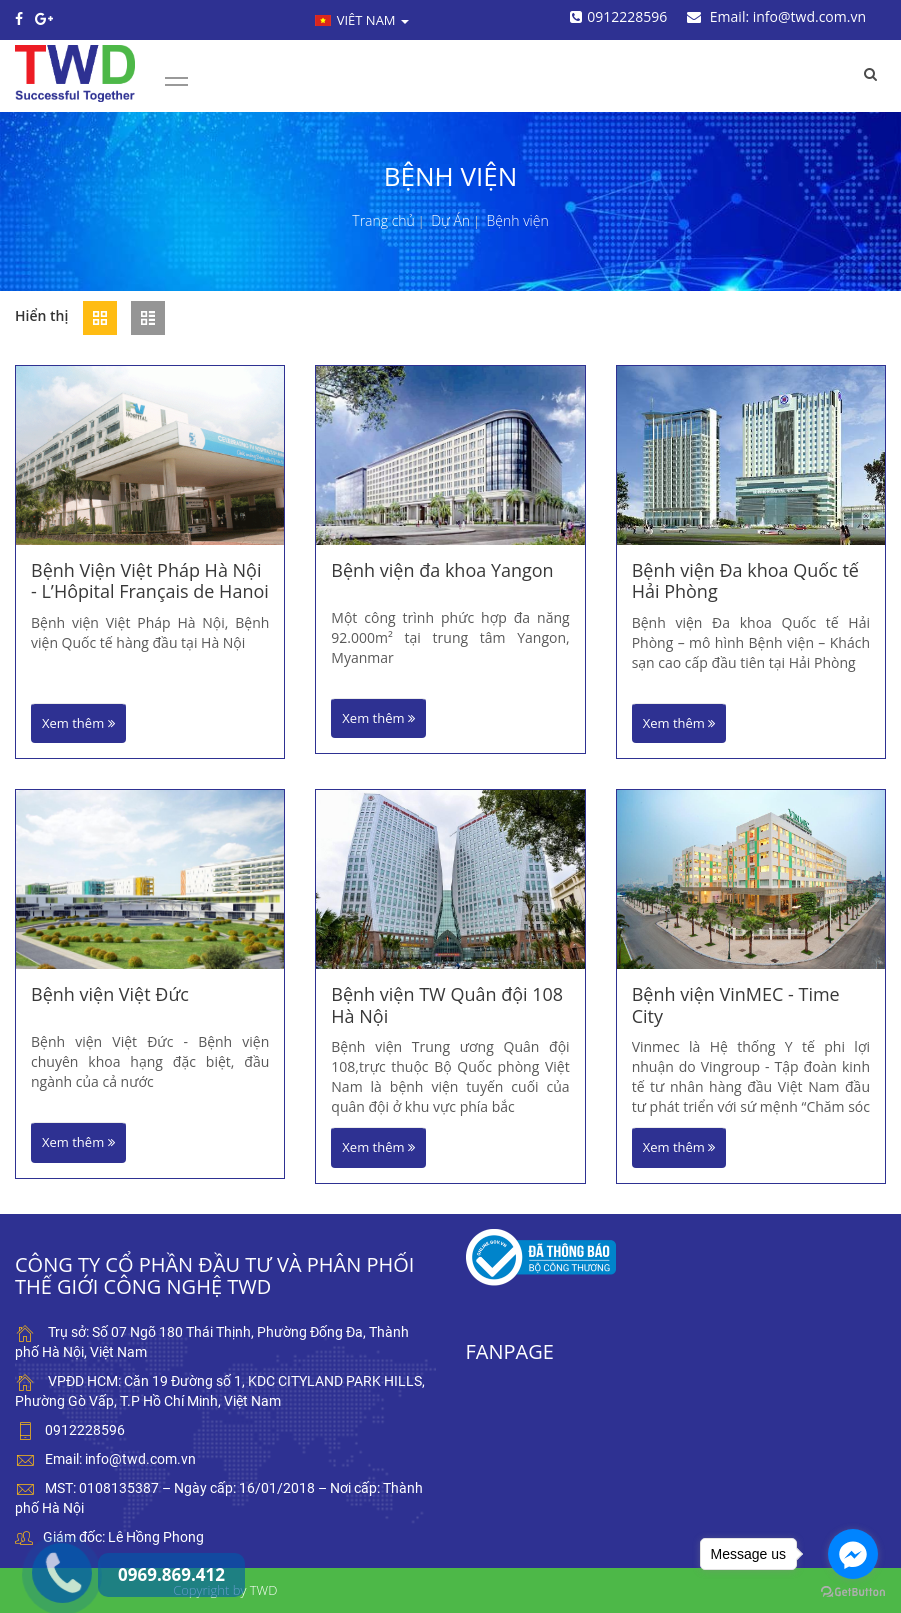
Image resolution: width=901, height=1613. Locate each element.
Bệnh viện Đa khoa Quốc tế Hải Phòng (745, 581)
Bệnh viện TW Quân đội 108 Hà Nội (447, 1005)
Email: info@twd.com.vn (776, 16)
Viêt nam (362, 20)
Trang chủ (383, 220)
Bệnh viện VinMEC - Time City (736, 1005)
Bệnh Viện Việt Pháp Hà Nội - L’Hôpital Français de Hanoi (150, 581)
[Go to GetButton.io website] (853, 1592)
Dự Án (450, 220)
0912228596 (618, 16)
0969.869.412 (45, 1528)
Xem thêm (78, 723)
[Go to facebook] (853, 1554)
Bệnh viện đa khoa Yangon (442, 571)
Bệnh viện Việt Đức (110, 995)
